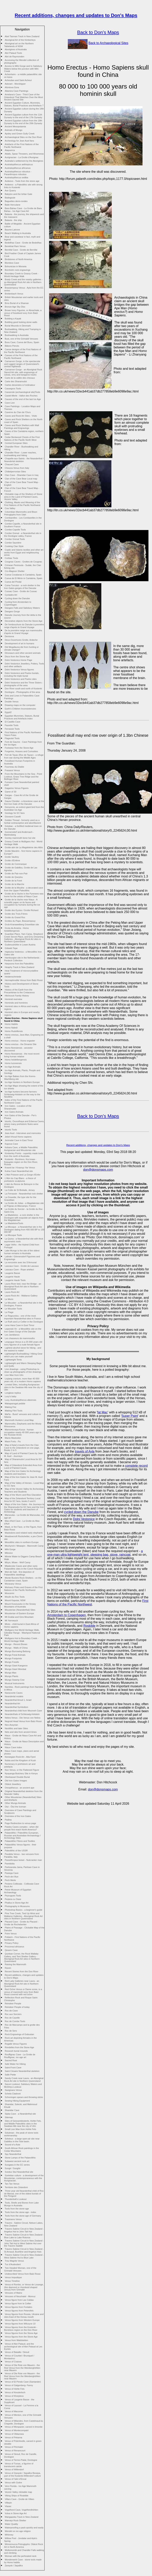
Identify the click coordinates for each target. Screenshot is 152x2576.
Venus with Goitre (13, 2482)
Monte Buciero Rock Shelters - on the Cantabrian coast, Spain (22, 1579)
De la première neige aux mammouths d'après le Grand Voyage (23, 631)
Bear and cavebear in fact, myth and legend (22, 238)
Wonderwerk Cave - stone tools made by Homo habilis (23, 2561)
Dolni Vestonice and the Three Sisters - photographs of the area (23, 684)
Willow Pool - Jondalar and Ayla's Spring (20, 2539)
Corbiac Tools (11, 558)
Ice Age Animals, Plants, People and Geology (22, 1071)
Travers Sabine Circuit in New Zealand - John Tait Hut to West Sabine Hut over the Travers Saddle (24, 2243)
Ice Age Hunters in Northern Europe (22, 1082)
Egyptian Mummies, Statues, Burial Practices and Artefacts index (21, 717)
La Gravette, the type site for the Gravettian (20, 1198)
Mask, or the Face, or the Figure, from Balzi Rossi (23, 1528)
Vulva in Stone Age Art (16, 2513)
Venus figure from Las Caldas (19, 2300)
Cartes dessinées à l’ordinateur (20, 385)
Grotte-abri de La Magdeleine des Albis (24, 847)
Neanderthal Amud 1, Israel (18, 1700)
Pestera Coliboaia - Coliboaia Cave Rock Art (21, 1885)
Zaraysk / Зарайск (14, 2565)
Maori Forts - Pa (13, 1441)
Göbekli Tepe (11, 948)
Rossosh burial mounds (16, 2051)
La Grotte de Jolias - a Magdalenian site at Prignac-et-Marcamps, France (24, 1204)
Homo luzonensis (13, 1063)
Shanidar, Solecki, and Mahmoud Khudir (20, 2105)
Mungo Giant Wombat (15, 1669)
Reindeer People (13, 2003)
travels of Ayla (84, 1451)
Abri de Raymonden (14, 56)
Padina (8, 1820)
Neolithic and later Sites (16, 1728)
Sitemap (9, 2117)
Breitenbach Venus (14, 293)
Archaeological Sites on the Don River (23, 137)
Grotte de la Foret (13, 880)
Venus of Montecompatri (17, 2430)
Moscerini (9, 1593)
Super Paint (129, 1416)
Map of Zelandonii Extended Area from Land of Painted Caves (23, 1466)
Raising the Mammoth (15, 1964)
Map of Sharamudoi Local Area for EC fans (23, 1460)
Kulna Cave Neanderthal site (19, 1171)
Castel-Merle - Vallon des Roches (21, 395)
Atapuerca (10, 150)
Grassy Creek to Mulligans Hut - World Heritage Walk (23, 842)
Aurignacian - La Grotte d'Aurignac (21, 157)
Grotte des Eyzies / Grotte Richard (21, 910)
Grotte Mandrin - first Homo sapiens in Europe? (23, 852)
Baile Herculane (12, 205)
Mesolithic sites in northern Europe (22, 1542)
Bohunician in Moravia (15, 266)
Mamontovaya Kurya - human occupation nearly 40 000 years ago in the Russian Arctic (22, 1432)
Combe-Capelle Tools (15, 529)
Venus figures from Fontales (18, 2307)
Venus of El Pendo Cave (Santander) (23, 2382)
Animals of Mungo (13, 130)
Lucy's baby (10, 1396)
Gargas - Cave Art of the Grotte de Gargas (21, 796)
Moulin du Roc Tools (15, 1597)
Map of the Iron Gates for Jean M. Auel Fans (23, 1478)
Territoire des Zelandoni (16, 2187)
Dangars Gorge (12, 611)
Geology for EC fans (15, 813)
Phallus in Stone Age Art (16, 1903)
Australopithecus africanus (18, 168)
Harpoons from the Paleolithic (19, 963)
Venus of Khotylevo (14, 2396)
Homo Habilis (11, 1024)
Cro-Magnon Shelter (15, 571)
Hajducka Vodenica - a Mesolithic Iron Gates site (23, 953)
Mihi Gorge (10, 1549)
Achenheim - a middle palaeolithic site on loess (23, 75)
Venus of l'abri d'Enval (15, 2479)
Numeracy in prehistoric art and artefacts (19, 1765)
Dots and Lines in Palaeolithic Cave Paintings (21, 697)
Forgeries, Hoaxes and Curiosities (21, 751)
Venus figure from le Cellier (18, 2303)
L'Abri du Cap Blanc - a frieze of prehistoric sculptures (20, 1179)
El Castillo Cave (12, 722)
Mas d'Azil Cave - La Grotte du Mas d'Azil (21, 1522)
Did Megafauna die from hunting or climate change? (21, 648)
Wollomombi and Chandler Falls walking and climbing (24, 2551)
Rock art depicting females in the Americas (20, 2039)
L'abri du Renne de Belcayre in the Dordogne (21, 1185)
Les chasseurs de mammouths (20, 1338)
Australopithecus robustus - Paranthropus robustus (18, 172)
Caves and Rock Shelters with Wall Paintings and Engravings (21, 426)
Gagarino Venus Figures (17, 788)
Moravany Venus (13, 1584)
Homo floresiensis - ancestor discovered (18, 1049)
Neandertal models (14, 1696)
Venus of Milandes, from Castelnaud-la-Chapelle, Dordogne (23, 2422)
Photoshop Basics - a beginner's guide (23, 1910)
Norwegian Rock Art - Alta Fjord (20, 1757)
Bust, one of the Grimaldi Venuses (21, 339)
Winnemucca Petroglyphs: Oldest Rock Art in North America (23, 2545)
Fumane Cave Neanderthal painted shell (21, 783)
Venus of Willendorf (14, 2469)
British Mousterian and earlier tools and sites (23, 298)
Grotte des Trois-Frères (16, 914)
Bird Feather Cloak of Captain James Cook (22, 254)
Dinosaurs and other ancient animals (23, 653)
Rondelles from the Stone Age (19, 2047)
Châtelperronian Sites (15, 471)
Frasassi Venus (12, 770)
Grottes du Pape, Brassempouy (20, 921)
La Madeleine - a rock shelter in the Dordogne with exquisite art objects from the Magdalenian (24, 1217)
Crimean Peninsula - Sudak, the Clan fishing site (22, 566)
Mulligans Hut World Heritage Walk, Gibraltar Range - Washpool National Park (22, 1632)
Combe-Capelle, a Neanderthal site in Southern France (23, 525)
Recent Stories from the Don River (21, 1971)
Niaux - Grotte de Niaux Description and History (24, 1742)
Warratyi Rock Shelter (15, 2520)
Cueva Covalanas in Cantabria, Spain (23, 574)
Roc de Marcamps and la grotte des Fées (22, 2026)
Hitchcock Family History (17, 995)
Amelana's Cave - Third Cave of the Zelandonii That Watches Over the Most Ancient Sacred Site (23, 97)
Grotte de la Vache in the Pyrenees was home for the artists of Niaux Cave (23, 895)
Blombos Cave (12, 263)
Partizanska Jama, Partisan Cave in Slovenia (22, 1868)
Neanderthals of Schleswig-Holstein (22, 1714)
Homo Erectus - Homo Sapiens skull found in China (23, 1019)
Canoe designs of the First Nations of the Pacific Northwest (22, 350)
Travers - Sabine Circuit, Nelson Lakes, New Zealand (23, 2224)
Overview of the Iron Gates (18, 1816)
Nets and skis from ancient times (21, 1732)
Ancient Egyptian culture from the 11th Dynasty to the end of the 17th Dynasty (23, 116)
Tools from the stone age (17, 2208)
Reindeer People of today (17, 2007)
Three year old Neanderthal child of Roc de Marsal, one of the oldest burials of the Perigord (24, 2193)
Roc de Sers (11, 2031)
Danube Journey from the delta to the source (22, 616)
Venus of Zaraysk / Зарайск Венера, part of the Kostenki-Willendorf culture (22, 2474)
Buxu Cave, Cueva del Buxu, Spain (22, 342)
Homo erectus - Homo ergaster (20, 1040)
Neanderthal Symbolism (16, 1707)
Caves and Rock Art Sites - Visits (21, 416)
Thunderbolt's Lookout (15, 2199)
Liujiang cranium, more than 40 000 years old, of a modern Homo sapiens (22, 1380)
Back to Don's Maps (98, 32)
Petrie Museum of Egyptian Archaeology (17, 1891)
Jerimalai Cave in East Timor (19, 1140)
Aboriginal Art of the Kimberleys (20, 40)
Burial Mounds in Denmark (18, 325)
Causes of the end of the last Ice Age (23, 399)
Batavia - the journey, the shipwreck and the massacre (24, 215)
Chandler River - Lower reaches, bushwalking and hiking (20, 454)
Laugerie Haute (12, 1276)
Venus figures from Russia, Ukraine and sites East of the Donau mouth (24, 2315)
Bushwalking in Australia (17, 335)
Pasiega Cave (12, 1873)
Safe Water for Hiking (15, 2064)
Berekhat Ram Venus (15, 246)
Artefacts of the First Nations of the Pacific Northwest (21, 145)
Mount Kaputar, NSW (15, 1600)
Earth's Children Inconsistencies (20, 708)
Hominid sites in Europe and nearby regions (22, 1013)
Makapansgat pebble (15, 1403)
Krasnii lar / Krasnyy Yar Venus (20, 1167)
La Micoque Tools (13, 1235)
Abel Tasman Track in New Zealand (22, 36)
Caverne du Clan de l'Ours (18, 412)
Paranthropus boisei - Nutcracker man (23, 1860)
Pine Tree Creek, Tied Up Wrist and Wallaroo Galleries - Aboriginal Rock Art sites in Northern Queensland (23, 1916)
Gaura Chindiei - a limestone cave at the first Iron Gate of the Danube (24, 802)
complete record (136, 1465)
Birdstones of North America (18, 259)
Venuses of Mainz (13, 2293)
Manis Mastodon (13, 1438)
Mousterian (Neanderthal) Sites (20, 1610)
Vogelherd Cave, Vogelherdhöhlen (21, 2510)
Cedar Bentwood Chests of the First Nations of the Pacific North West (22, 438)
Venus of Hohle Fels (14, 2389)
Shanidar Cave (12, 2110)
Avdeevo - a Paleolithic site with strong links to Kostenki (23, 186)
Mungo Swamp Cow (14, 1680)
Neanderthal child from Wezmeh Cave (23, 1710)
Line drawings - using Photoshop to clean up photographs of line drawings (22, 1370)
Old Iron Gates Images (16, 1780)
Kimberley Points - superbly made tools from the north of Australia (23, 1154)
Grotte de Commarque (16, 864)
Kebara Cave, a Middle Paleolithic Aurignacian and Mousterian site (21, 1148)
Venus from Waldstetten (16, 2340)
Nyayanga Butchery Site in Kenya (21, 1773)
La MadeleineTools (14, 1223)
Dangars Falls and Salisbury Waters (22, 608)
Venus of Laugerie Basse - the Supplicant (19, 2400)
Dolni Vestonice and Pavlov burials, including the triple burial (21, 674)
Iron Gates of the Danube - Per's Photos (20, 1116)
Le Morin (9, 1299)
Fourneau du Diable (14, 767)
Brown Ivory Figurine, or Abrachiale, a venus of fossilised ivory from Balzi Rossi (23, 313)
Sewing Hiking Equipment (17, 2101)
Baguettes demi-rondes (16, 201)
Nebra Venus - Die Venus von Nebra (22, 1718)
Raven (8, 1968)
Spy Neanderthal (13, 2154)
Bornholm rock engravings (17, 270)
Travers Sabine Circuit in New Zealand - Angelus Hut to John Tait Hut (24, 2230)
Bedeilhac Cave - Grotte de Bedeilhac (23, 242)
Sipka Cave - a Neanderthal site (20, 2114)
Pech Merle (10, 1880)
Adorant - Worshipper (15, 84)
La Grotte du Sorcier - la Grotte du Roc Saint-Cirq (23, 1210)
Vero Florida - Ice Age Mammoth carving (20, 2487)
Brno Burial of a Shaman (17, 303)
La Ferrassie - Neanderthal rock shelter (24, 1193)
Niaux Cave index (13, 1747)
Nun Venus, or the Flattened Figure (22, 1770)
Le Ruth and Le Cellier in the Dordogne (24, 1322)
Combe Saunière (13, 542)
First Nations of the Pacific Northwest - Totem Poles (23, 733)
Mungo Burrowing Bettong (17, 1651)
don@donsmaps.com (98, 1169)
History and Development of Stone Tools (21, 985)
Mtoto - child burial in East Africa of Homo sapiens (21, 1625)
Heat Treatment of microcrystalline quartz (21, 972)
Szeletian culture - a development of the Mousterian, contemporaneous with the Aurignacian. (24, 2178)
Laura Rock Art (12, 1292)
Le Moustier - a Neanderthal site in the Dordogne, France (23, 1304)
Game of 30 (10, 791)
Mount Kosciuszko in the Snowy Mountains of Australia (20, 1605)
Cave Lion (10, 403)
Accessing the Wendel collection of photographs (21, 61)
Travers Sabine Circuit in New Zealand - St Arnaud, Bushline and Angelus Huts (24, 2250)
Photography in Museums (17, 1906)
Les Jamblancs (12, 1335)
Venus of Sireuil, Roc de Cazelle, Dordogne (20, 2455)
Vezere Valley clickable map (18, 2492)
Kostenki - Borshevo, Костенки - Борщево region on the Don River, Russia (21, 1162)
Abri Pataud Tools (13, 53)
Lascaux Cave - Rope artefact (19, 1269)
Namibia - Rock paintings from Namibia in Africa (23, 1688)
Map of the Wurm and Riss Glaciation (23, 1495)
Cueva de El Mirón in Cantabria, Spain (23, 578)
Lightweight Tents (13, 1359)
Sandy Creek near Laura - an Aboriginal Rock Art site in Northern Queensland (24, 2079)
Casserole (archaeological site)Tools (22, 392)
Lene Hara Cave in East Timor (19, 1325)
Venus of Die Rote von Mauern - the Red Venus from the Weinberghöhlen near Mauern (22, 2367)
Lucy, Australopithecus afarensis (20, 1400)
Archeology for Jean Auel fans (19, 141)
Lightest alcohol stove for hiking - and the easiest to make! (22, 1349)
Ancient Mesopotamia (15, 126)
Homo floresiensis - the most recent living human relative (21, 1055)
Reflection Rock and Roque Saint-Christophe (21, 1999)
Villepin (8, 2502)
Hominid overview (13, 999)
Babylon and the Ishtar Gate (18, 194)
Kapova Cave (11, 1144)
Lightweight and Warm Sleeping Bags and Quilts (22, 1364)
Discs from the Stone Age (17, 656)
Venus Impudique (13, 2277)
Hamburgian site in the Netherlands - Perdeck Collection (22, 959)
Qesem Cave (11, 1950)
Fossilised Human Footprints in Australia (19, 762)
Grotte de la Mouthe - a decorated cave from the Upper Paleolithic (23, 889)
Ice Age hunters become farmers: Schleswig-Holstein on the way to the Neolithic (22, 1094)
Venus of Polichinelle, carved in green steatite (23, 2442)
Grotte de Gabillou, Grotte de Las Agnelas (20, 869)
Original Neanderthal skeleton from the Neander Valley (23, 1792)
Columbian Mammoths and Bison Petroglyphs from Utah (20, 513)
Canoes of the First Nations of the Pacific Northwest (21, 356)
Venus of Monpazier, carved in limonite (24, 2427)
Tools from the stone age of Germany (23, 2216)
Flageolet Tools (12, 738)
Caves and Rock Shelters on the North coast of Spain (23, 420)
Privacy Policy (12, 1943)
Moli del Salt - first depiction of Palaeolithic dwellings (19, 1573)
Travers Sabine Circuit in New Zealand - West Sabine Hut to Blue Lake (24, 2256)
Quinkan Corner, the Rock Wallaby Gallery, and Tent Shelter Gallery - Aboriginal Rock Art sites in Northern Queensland (22, 1957)
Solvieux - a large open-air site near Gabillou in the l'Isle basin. (22, 2140)
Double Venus (12, 701)
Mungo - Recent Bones (16, 1644)
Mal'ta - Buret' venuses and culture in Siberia (22, 1415)
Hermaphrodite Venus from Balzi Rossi (24, 980)
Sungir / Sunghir (13, 2168)
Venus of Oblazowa (14, 2434)
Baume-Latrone (12, 229)
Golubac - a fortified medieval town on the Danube (23, 827)
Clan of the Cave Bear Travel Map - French (21, 489)
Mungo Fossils (12, 1662)
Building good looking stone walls (21, 322)
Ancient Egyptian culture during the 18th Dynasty (24, 110)
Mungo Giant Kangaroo (16, 1665)
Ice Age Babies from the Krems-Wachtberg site (20, 1077)
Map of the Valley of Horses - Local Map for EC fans (24, 1484)
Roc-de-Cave (11, 2010)
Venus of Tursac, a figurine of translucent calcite (18, 2465)
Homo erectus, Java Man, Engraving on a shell (24, 1036)
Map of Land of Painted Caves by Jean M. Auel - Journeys (23, 1454)
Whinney (9, 2535)
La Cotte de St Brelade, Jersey (20, 1190)
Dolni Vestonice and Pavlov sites (21, 679)
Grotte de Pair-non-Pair (16, 873)
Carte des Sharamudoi (16, 381)
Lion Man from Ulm (14, 1375)
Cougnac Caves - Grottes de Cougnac (23, 561)
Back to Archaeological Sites (108, 43)
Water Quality (11, 2524)
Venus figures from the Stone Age (21, 2333)
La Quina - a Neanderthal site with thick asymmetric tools (23, 1240)
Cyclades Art (11, 595)
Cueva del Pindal (13, 582)
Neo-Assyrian (11, 1725)
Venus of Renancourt (15, 2450)
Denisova (9, 636)
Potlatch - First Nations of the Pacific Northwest (22, 1938)
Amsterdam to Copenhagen (66, 1615)
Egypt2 (8, 712)
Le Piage (9, 1312)
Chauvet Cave (12, 464)
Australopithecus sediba (16, 177)
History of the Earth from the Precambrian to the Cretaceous (19, 991)
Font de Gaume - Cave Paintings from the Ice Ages (23, 743)
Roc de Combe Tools (15, 2021)
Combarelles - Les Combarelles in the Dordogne (23, 519)
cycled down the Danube (81, 1512)
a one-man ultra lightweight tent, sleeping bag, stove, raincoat (95, 1552)
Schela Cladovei (13, 2093)
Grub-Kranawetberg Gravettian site (22, 924)
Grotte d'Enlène (12, 860)
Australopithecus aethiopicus (19, 164)
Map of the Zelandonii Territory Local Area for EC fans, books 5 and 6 (22, 1499)
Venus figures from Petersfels (19, 2310)
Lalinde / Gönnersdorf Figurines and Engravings (22, 1257)
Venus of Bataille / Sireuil (17, 2352)
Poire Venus (11, 1933)
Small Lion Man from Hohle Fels (20, 2129)
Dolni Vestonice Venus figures (19, 669)
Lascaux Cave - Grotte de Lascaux (22, 1266)
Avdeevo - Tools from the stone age (22, 181)
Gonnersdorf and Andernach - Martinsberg (19, 833)
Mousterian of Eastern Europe (19, 1613)
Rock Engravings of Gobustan (19, 2034)
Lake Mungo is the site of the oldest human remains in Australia (21, 1252)
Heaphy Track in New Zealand (19, 967)
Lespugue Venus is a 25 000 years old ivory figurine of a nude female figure (23, 1343)
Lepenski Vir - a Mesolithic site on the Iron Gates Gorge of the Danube (22, 1330)
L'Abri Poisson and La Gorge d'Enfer (22, 1174)
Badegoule (10, 197)
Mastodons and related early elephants (24, 1533)
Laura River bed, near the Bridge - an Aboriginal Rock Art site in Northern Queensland (22, 1286)
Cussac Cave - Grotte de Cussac (21, 591)
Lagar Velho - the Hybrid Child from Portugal (21, 1246)
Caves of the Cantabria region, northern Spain (24, 432)
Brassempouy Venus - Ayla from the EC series (23, 289)
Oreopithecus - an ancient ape (19, 1788)
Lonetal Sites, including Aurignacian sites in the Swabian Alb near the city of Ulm (23, 1387)
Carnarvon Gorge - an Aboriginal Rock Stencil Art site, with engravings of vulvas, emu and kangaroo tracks (23, 372)
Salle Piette (10, 2074)
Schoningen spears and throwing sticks (24, 2097)
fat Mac (102, 1412)
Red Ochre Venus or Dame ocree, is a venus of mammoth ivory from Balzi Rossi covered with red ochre (23, 1992)
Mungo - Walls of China (16, 1648)
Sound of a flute (12, 2144)
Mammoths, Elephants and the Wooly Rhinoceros (22, 1425)
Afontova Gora (12, 87)
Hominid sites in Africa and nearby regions (21, 1007)
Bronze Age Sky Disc (15, 307)
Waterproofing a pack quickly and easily (24, 2527)
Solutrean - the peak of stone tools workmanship (21, 2134)
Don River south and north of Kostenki (23, 688)
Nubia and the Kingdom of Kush (20, 1760)
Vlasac (8, 2506)
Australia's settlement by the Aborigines (24, 161)
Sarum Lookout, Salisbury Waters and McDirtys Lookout (23, 2085)
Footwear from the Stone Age (19, 748)
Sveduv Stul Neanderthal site (19, 2172)
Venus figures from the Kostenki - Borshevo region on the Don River (20, 2328)
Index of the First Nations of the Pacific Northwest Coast (23, 1101)
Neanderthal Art (12, 1703)
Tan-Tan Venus (12, 2184)
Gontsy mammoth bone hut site (20, 838)
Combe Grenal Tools (15, 539)
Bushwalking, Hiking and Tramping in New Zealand (22, 330)
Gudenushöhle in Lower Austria (20, 944)
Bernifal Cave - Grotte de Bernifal (21, 250)
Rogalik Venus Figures (16, 2044)
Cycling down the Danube (17, 598)
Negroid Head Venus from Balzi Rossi (23, 1721)
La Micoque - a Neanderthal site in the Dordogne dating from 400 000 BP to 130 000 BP (24, 1229)
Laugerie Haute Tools (15, 1280)
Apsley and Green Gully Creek (20, 133)
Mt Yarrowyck (11, 1620)
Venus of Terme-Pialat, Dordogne (21, 2460)
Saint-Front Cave (13, 2067)
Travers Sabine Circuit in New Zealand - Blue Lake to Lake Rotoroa (24, 2236)
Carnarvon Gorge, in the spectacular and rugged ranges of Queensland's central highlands (22, 364)
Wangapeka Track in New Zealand (21, 2517)
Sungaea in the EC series (17, 2165)
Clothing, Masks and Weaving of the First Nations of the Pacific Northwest (22, 503)
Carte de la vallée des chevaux (20, 378)
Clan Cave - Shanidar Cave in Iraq (21, 475)
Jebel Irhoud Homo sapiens (18, 1137)
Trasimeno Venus (13, 2219)
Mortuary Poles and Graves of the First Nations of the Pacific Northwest (23, 1588)
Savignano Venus (13, 2090)
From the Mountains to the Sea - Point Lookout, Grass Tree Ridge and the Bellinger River (23, 776)
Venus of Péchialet (14, 2447)
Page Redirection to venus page (20, 1823)
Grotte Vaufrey (12, 857)
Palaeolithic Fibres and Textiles (20, 1841)
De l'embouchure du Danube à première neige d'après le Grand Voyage (24, 625)
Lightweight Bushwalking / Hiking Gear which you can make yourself (23, 1355)
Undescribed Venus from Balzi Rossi (22, 2274)
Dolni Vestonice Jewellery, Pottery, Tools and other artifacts (24, 665)
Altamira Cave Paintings (16, 91)
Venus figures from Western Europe (22, 2320)
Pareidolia (10, 1863)
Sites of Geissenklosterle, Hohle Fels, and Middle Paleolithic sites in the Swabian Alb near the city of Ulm (22, 2123)
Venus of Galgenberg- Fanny (19, 2385)
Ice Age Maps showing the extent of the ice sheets (23, 1087)
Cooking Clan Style (14, 546)
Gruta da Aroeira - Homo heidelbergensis (16, 929)
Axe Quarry (10, 190)
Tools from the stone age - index (20, 2212)
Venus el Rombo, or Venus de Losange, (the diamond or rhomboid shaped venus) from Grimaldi (24, 2287)
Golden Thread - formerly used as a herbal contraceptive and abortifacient (22, 821)
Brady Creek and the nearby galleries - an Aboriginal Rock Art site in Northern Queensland (23, 282)
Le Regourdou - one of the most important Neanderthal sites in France (22, 1317)
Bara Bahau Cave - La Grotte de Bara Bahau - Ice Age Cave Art (23, 209)
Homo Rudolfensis (14, 1031)
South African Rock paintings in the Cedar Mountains (21, 2149)
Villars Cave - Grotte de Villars (19, 2499)
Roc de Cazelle (12, 2018)
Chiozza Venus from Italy (17, 468)
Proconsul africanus (14, 1946)
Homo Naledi (11, 1027)
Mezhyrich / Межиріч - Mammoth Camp (24, 1546)
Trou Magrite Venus (14, 2261)
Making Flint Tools (13, 1410)
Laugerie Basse (12, 1273)
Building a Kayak (13, 318)
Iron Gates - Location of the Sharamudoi (18, 1107)
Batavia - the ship (13, 220)
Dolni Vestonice (84, 1519)
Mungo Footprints (13, 1658)
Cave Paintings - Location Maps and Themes (22, 407)
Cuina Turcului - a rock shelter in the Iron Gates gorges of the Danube (22, 586)
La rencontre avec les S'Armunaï (21, 1262)
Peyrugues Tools (13, 1895)
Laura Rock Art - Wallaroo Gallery (21, 1295)
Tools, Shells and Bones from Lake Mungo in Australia (21, 2204)
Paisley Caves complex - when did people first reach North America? (21, 1828)
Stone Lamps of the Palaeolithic (20, 2157)
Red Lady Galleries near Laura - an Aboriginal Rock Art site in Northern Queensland (21, 1983)
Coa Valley (10, 508)
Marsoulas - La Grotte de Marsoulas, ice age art (24, 1516)
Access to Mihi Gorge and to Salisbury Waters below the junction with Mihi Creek (23, 68)
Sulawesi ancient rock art (17, 2161)
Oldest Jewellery (13, 1784)
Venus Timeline (12, 2281)
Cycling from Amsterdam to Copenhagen (17, 603)
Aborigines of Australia (16, 49)
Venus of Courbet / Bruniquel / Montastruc (19, 2357)
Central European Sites (16, 443)
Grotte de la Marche (14, 884)
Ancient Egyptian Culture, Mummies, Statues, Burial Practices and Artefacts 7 (24, 104)
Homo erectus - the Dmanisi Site (20, 1044)
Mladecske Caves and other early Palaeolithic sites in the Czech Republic (23, 1567)
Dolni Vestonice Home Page (18, 660)
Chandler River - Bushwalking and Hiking (21, 448)
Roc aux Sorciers (13, 2014)
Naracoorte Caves (13, 1693)
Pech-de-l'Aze (11, 1876)
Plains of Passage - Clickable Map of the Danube (24, 1929)
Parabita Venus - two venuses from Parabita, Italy (21, 1855)
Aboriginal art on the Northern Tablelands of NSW (19, 44)
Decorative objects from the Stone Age (23, 621)
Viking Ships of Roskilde (16, 2495)
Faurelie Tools (11, 725)
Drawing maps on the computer (20, 705)
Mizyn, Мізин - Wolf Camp (17, 1562)
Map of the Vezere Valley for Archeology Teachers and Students (24, 1490)
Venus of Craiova (13, 2361)
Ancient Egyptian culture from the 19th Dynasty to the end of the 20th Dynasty (23, 122)
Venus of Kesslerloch (15, 2392)
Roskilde (89, 1625)
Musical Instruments (14, 1683)
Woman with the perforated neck (20, 2556)
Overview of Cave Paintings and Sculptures (20, 1811)
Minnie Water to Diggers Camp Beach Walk (23, 1557)
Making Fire (10, 1407)
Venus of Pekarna (13, 2437)
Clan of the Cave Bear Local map (21, 478)
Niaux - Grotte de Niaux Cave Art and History (22, 1736)
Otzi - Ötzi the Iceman (15, 1806)
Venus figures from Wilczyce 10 (20, 2323)
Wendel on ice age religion (18, 2531)
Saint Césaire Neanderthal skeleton (22, 2071)
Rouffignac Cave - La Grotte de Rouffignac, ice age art (19, 2055)
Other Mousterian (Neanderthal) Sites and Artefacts (22, 1798)
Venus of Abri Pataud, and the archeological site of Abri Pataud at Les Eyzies (23, 2346)
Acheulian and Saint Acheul (18, 80)
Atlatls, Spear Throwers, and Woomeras (24, 154)
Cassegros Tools (13, 388)
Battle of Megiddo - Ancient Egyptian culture (22, 225)
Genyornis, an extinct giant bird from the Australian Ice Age (24, 808)
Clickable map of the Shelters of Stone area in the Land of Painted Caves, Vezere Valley (23, 496)
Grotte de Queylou (14, 877)
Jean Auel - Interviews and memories (23, 1133)
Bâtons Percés (12, 346)
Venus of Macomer (14, 2411)
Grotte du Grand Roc (15, 917)
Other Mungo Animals (15, 1803)
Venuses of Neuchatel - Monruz (20, 2296)
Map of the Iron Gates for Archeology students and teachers (22, 1472)
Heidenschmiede (13, 976)
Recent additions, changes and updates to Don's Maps (76, 15)
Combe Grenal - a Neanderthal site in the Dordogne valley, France (22, 534)
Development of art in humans (19, 643)
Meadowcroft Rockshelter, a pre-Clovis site (23, 1537)
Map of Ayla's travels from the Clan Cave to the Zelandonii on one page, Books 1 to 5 (22, 1447)
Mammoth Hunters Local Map (19, 1420)
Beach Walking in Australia (18, 233)
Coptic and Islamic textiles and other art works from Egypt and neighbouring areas (23, 552)
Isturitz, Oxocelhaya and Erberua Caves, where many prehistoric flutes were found (24, 1124)
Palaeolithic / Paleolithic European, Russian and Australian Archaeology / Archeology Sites (22, 1835)
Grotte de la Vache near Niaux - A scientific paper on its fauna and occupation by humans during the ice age (22, 903)
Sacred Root (11, 2060)
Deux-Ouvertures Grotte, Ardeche (21, 640)
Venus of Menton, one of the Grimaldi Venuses (22, 2416)
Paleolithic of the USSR (16, 1850)
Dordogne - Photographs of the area (22, 692)
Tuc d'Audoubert (13, 2264)
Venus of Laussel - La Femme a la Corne (21, 2406)
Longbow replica (13, 1393)
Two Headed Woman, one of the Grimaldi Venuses (20, 2269)
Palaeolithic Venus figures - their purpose (20, 1846)
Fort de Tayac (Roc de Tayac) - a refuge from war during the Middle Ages (24, 756)
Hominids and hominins (16, 1003)
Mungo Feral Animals (15, 1655)
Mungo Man (10, 1672)
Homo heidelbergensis (16, 1059)
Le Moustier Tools (13, 1308)
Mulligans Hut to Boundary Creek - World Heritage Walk (21, 1639)
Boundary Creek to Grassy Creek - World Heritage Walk (21, 274)
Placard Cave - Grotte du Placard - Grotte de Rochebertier (21, 1923)
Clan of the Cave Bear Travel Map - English (21, 483)
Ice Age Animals (13, 1067)
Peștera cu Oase (13, 1899)
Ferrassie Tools (12, 729)
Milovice (9, 1553)
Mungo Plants (11, 1676)
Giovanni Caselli (13, 816)
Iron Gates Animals (14, 1112)
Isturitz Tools (11, 1129)
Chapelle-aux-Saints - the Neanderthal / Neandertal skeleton (24, 459)
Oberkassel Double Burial (17, 1777)
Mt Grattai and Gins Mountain (19, 1617)
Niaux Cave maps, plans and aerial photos (21, 1752)
